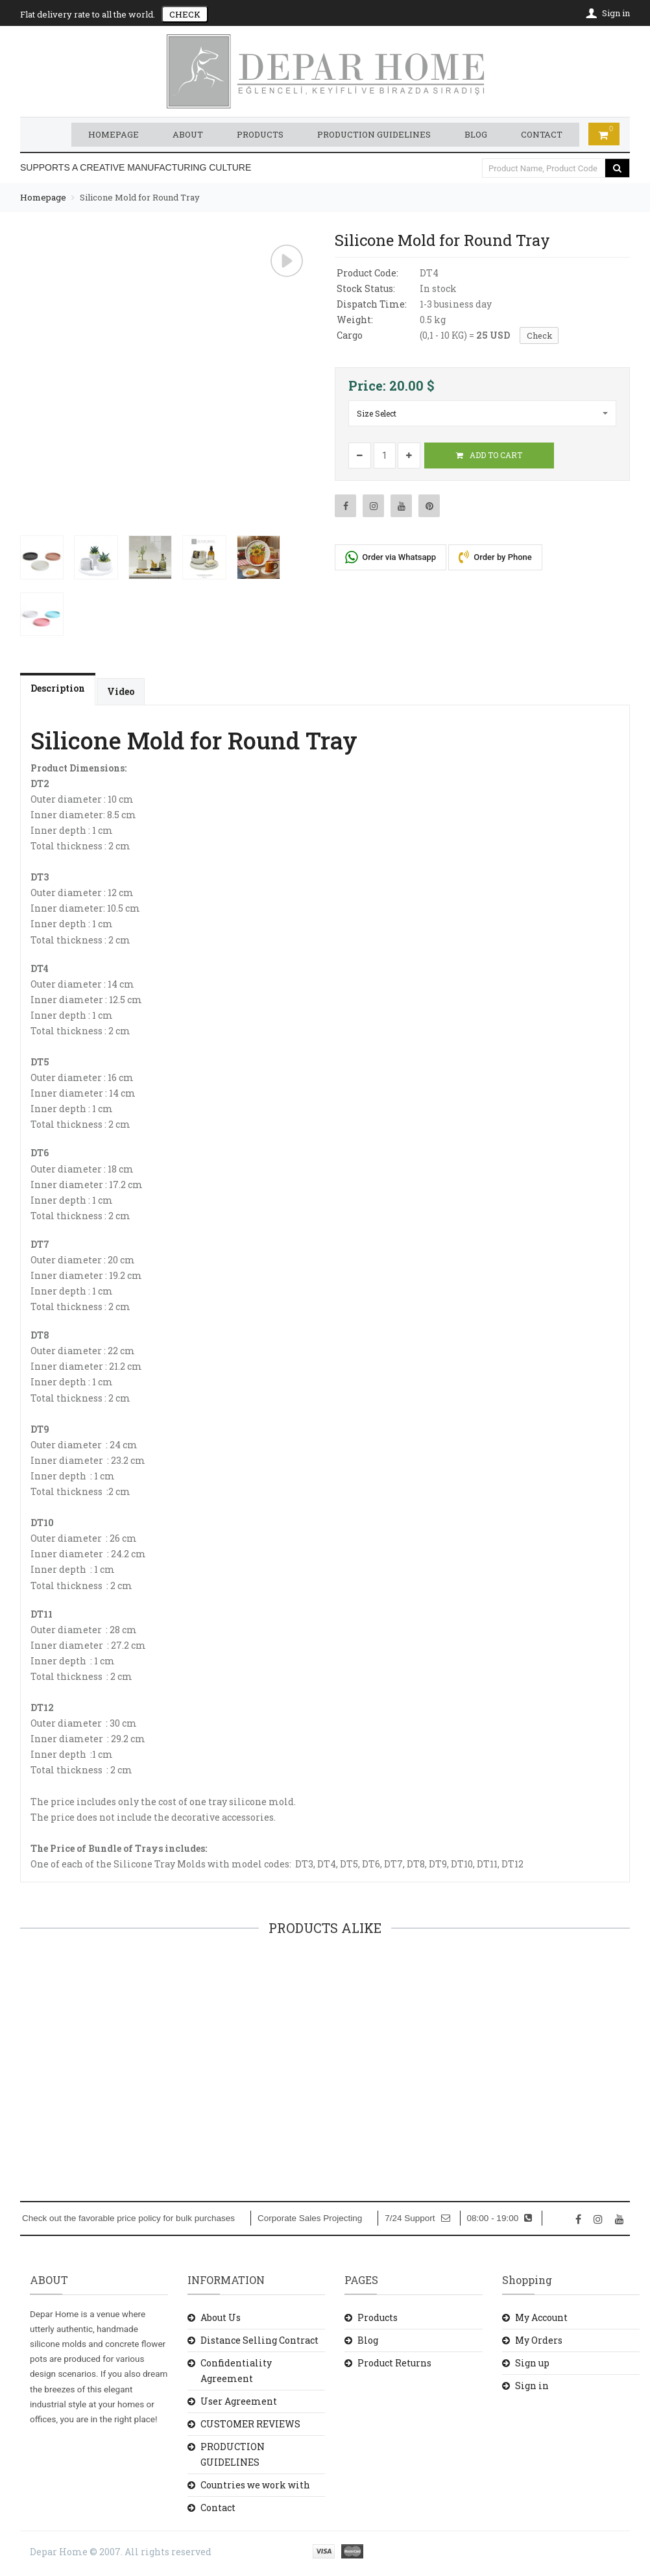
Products (377, 2317)
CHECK (184, 14)
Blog (367, 2339)
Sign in (532, 2385)
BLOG (475, 134)
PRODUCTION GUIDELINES (374, 134)
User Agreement (238, 2400)
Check (541, 335)
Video (120, 691)
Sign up (532, 2362)
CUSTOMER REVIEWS (250, 2423)
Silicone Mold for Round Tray (140, 196)
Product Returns (394, 2362)
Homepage (43, 196)
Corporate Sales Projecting (310, 2217)
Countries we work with (255, 2484)
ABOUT (188, 134)
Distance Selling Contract (259, 2339)
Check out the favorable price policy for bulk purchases (128, 2217)
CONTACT (541, 134)
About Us (220, 2317)
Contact (217, 2507)
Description (57, 687)
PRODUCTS (260, 134)
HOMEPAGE (113, 134)
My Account (541, 2317)
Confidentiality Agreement (236, 2370)
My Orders (538, 2339)
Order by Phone (495, 556)
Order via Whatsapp (390, 556)
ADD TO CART (489, 454)
